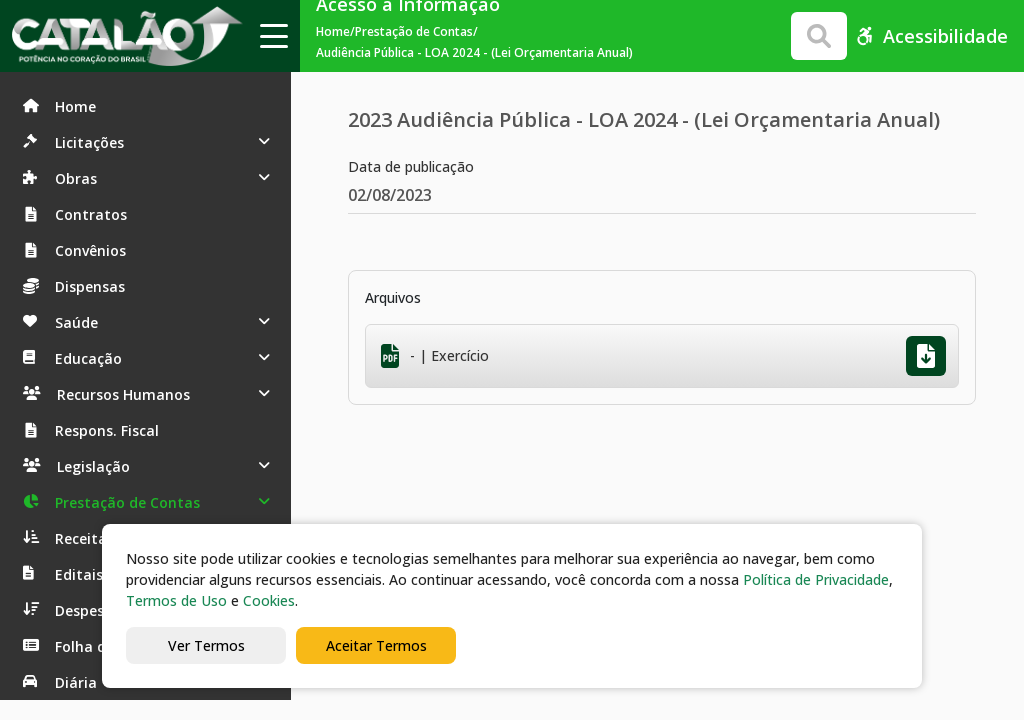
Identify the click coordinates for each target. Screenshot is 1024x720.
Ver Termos (206, 645)
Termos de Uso (176, 600)
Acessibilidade (931, 36)
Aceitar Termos (376, 645)
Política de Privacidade (816, 579)
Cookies (269, 600)
